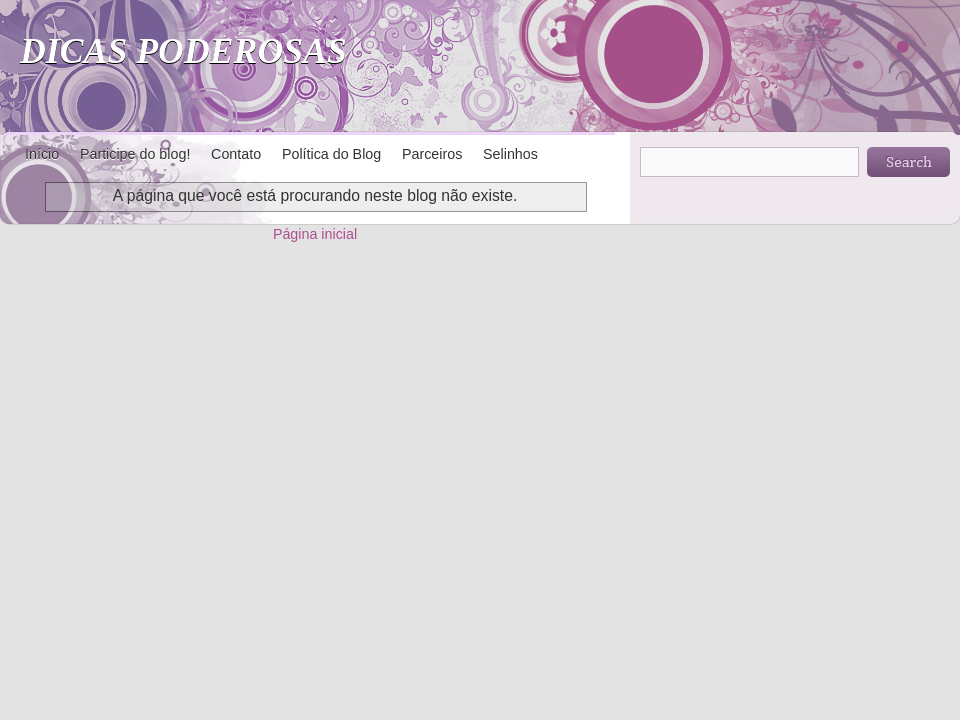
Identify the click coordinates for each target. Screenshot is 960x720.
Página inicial (315, 234)
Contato (236, 154)
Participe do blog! (135, 154)
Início (42, 154)
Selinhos (510, 154)
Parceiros (432, 154)
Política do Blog (331, 154)
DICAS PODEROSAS (183, 51)
